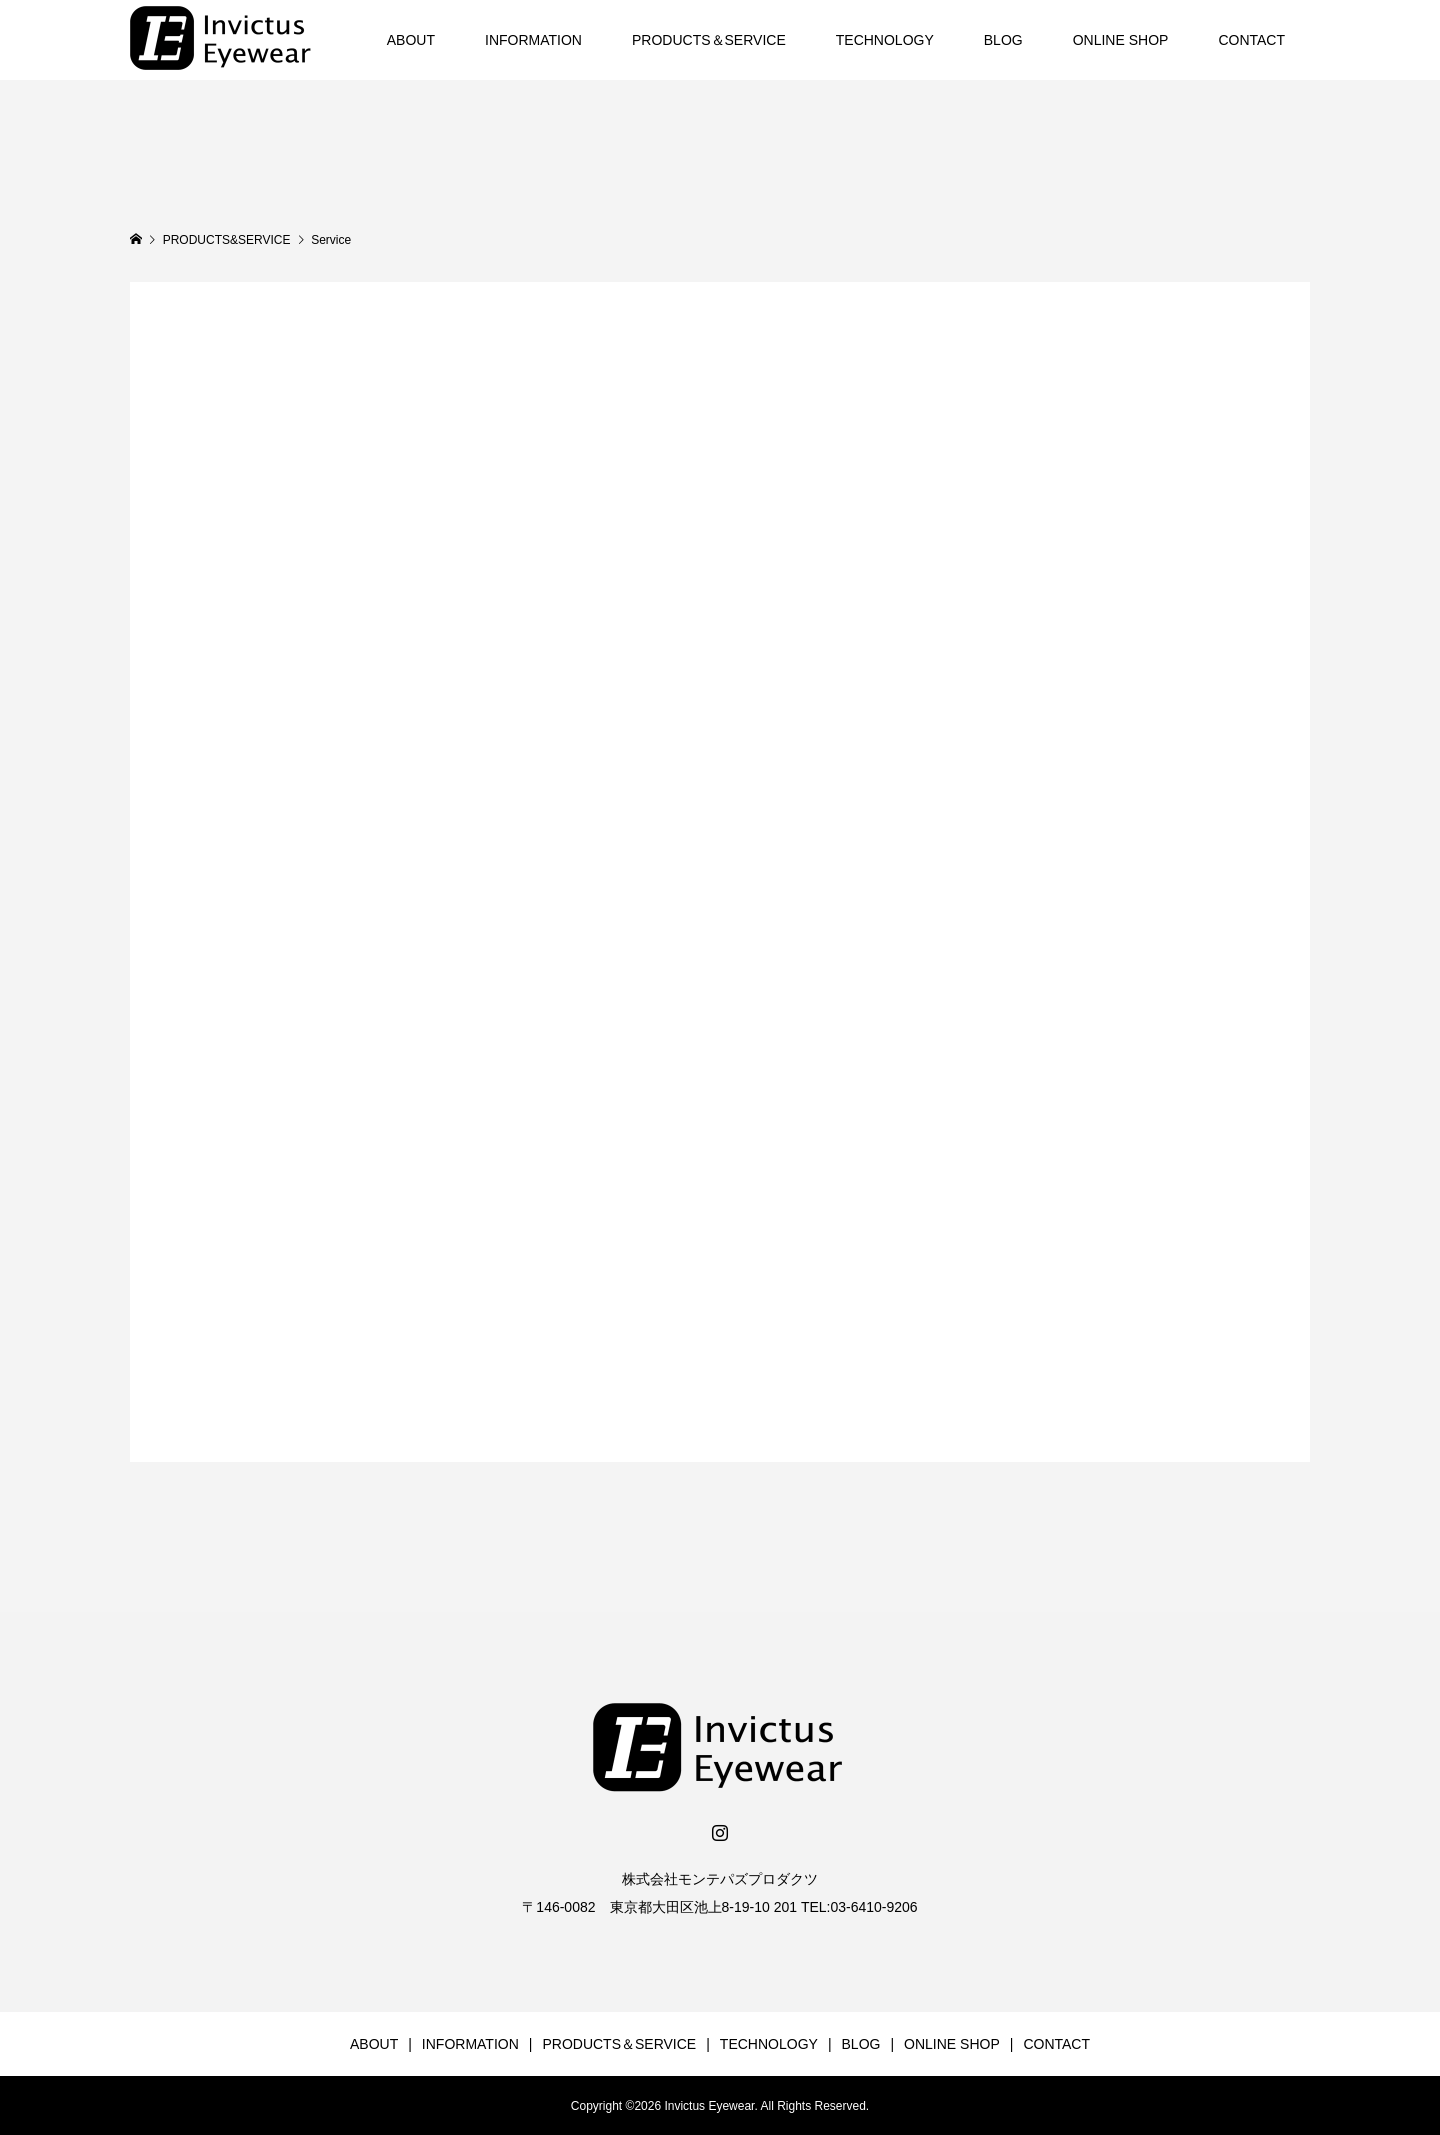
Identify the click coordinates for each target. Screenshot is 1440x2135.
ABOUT (411, 40)
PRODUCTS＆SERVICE (709, 40)
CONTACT (1251, 40)
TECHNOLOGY (885, 40)
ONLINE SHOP (1121, 40)
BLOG (1003, 40)
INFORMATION (533, 40)
